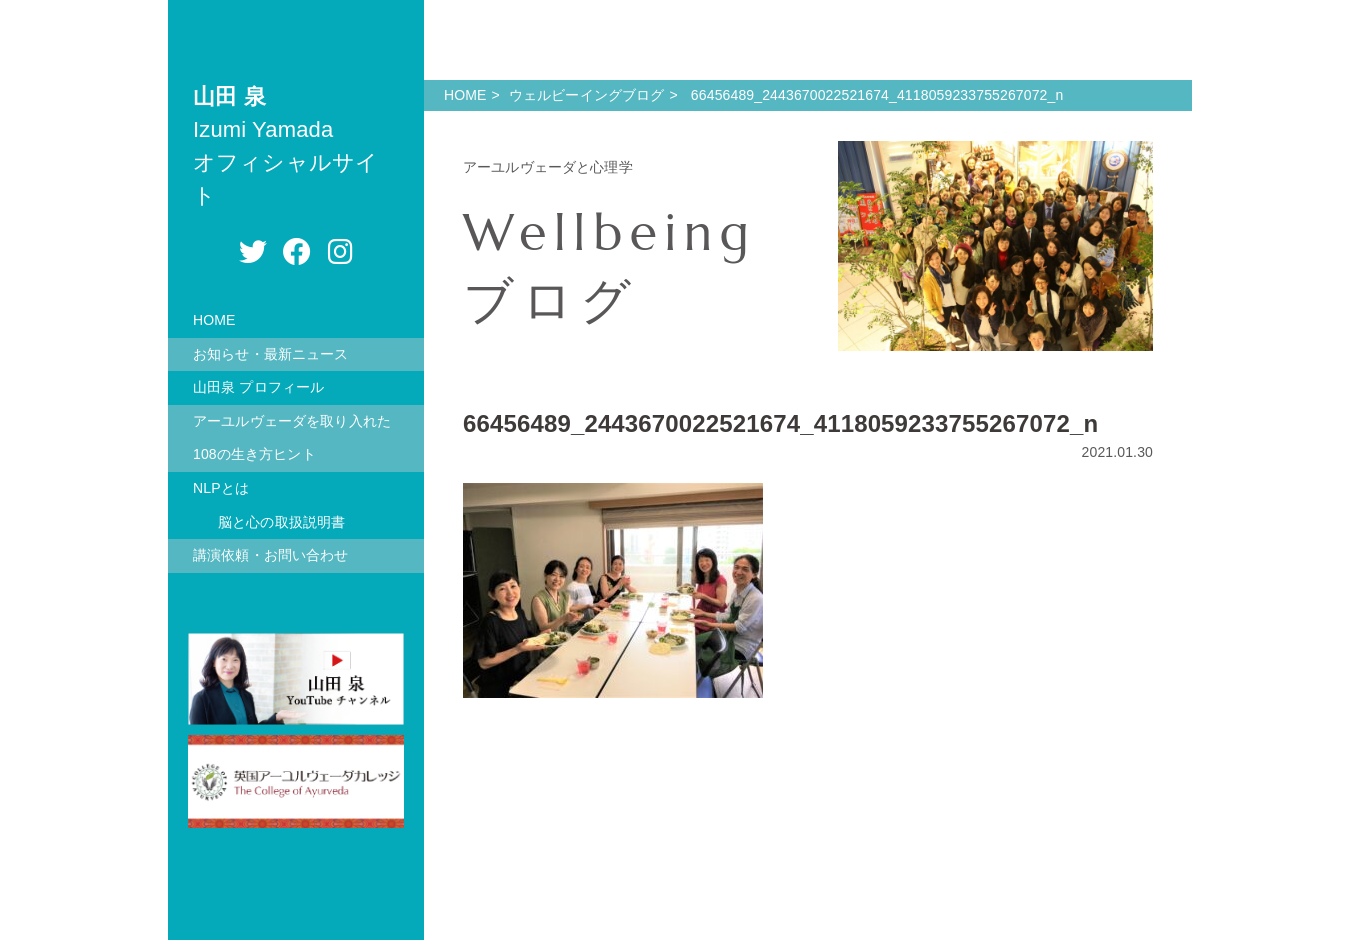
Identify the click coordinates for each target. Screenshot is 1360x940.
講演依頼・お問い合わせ (271, 555)
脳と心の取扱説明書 (281, 522)
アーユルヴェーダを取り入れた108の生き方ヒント (292, 438)
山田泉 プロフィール (258, 387)
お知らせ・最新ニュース (271, 354)
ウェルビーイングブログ (587, 95)
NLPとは (221, 488)
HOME (214, 320)
